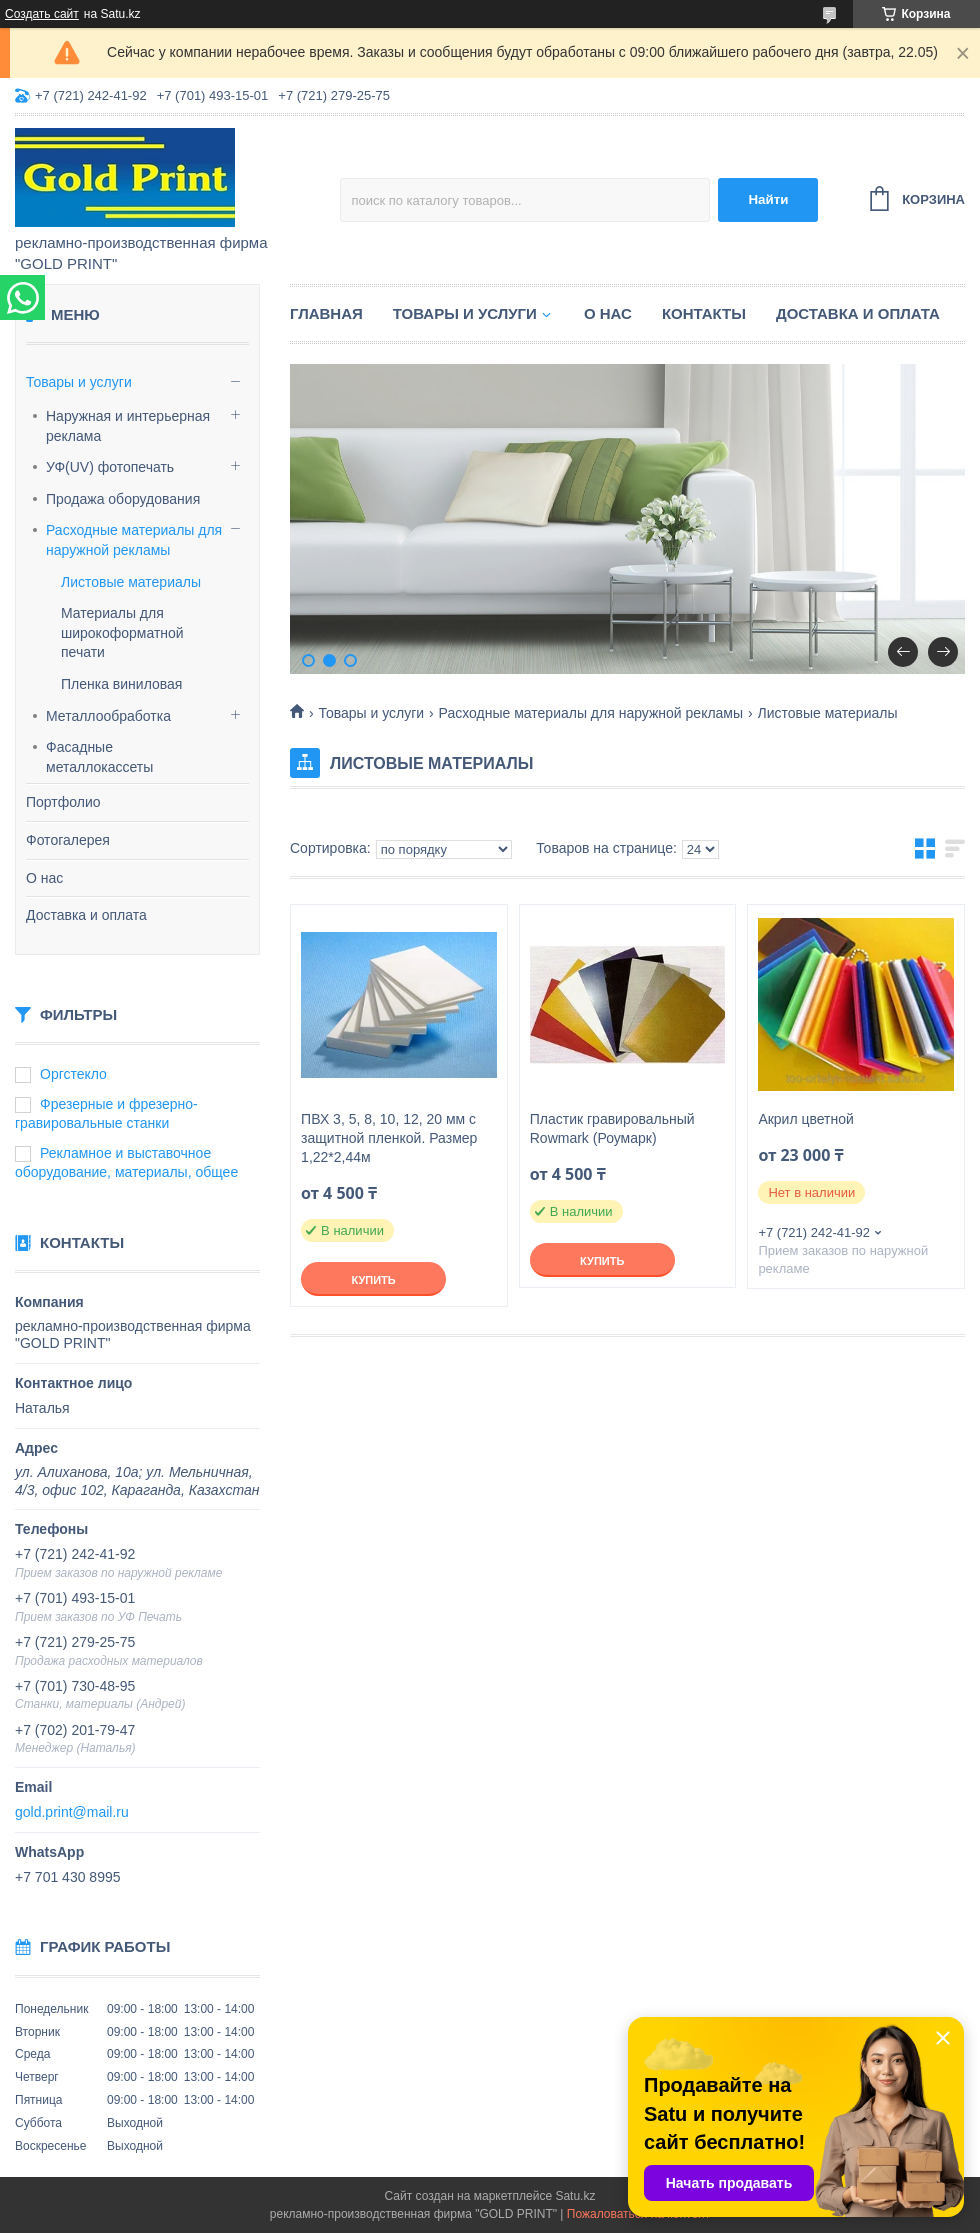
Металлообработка (108, 716)
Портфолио (63, 802)
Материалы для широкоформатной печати (122, 632)
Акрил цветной (806, 1119)
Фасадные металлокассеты (99, 757)
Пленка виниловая (121, 684)
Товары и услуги (79, 382)
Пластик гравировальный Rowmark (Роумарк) (612, 1128)
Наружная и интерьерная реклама (128, 426)
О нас (44, 878)
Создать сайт (42, 14)
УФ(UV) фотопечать (110, 467)
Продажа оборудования (123, 499)
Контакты (704, 313)
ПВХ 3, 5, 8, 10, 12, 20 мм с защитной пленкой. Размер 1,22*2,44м (389, 1138)
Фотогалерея (68, 840)
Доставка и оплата (86, 915)
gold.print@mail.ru (72, 1812)
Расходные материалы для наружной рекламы (134, 540)
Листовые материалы (131, 582)
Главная (326, 313)
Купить (373, 1280)
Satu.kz (575, 2196)
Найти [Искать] (768, 199)
